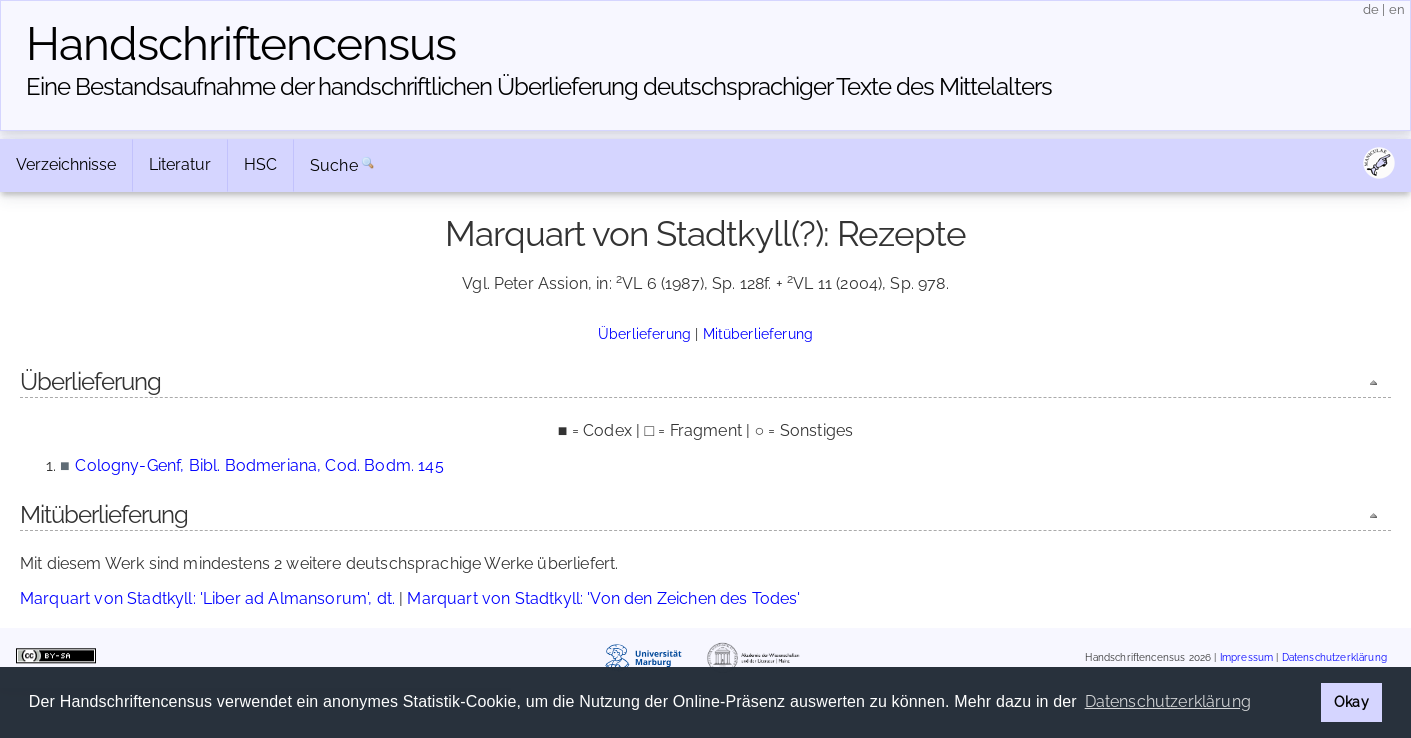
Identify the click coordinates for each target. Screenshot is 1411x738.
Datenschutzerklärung (1334, 657)
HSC (260, 164)
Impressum (1246, 657)
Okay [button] (1351, 701)
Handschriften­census (241, 44)
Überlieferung (644, 333)
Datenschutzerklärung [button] (1168, 701)
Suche (334, 165)
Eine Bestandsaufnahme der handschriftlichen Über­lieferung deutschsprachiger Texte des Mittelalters (539, 86)
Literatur (180, 164)
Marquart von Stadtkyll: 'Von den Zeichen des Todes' (603, 598)
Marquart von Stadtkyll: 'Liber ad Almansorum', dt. (207, 598)
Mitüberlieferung (758, 333)
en (1397, 9)
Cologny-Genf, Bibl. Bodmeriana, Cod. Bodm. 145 (259, 465)
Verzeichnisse (66, 164)
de (1371, 9)
